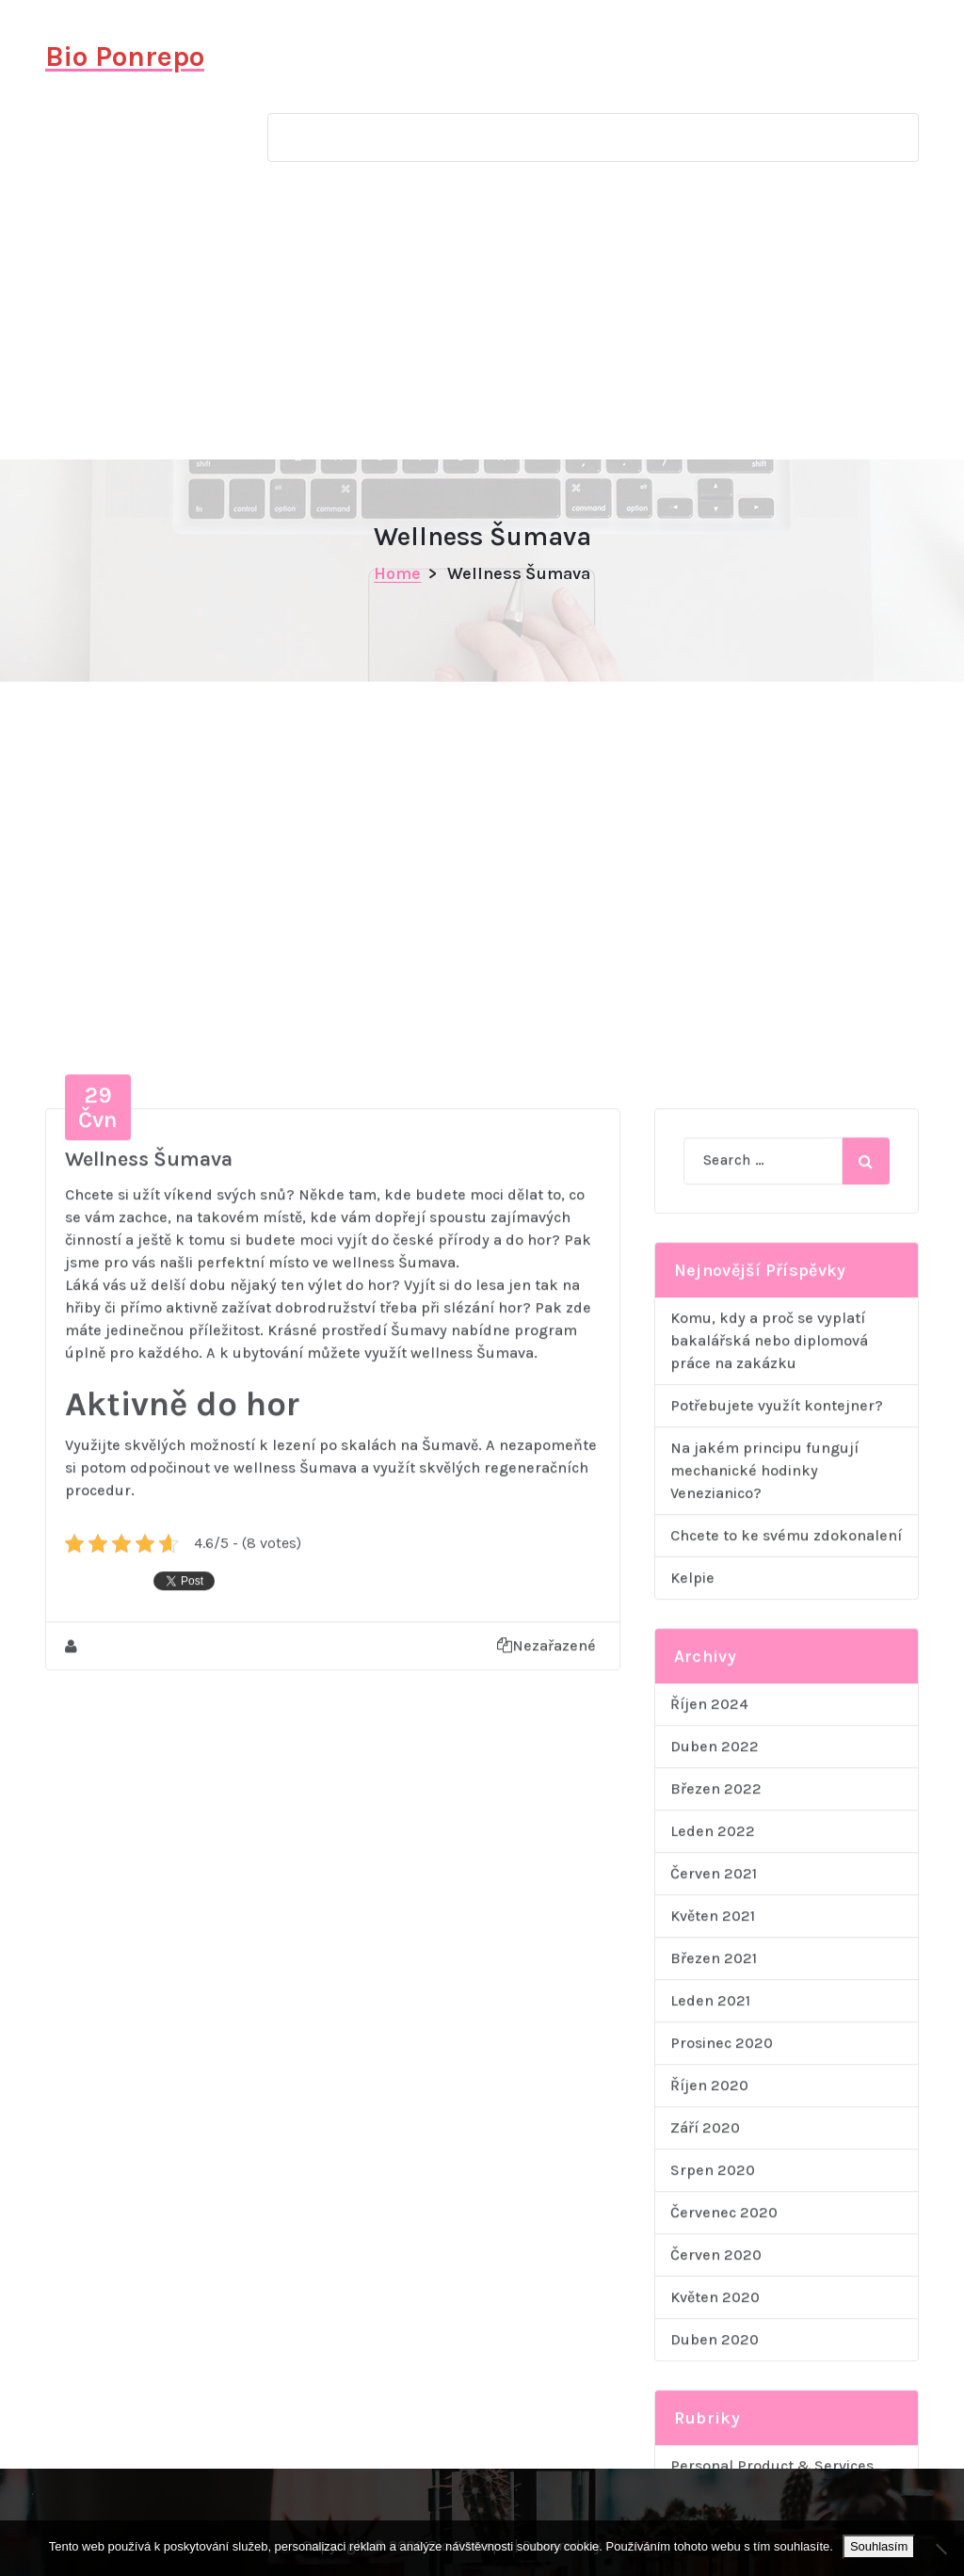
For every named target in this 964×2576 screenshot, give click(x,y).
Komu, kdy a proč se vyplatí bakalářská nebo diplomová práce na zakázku (769, 1840)
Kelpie (692, 2077)
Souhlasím (879, 2546)
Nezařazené (546, 2145)
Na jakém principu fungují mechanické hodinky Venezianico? (764, 1970)
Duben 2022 (714, 2246)
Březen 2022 (716, 2288)
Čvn (98, 1607)
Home (397, 573)
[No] (940, 2548)
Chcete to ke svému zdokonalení (786, 2035)
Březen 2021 (713, 2458)
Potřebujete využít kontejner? (776, 1905)
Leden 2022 (712, 2331)
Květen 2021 (712, 2415)
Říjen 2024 (709, 2204)
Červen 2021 (713, 2373)
